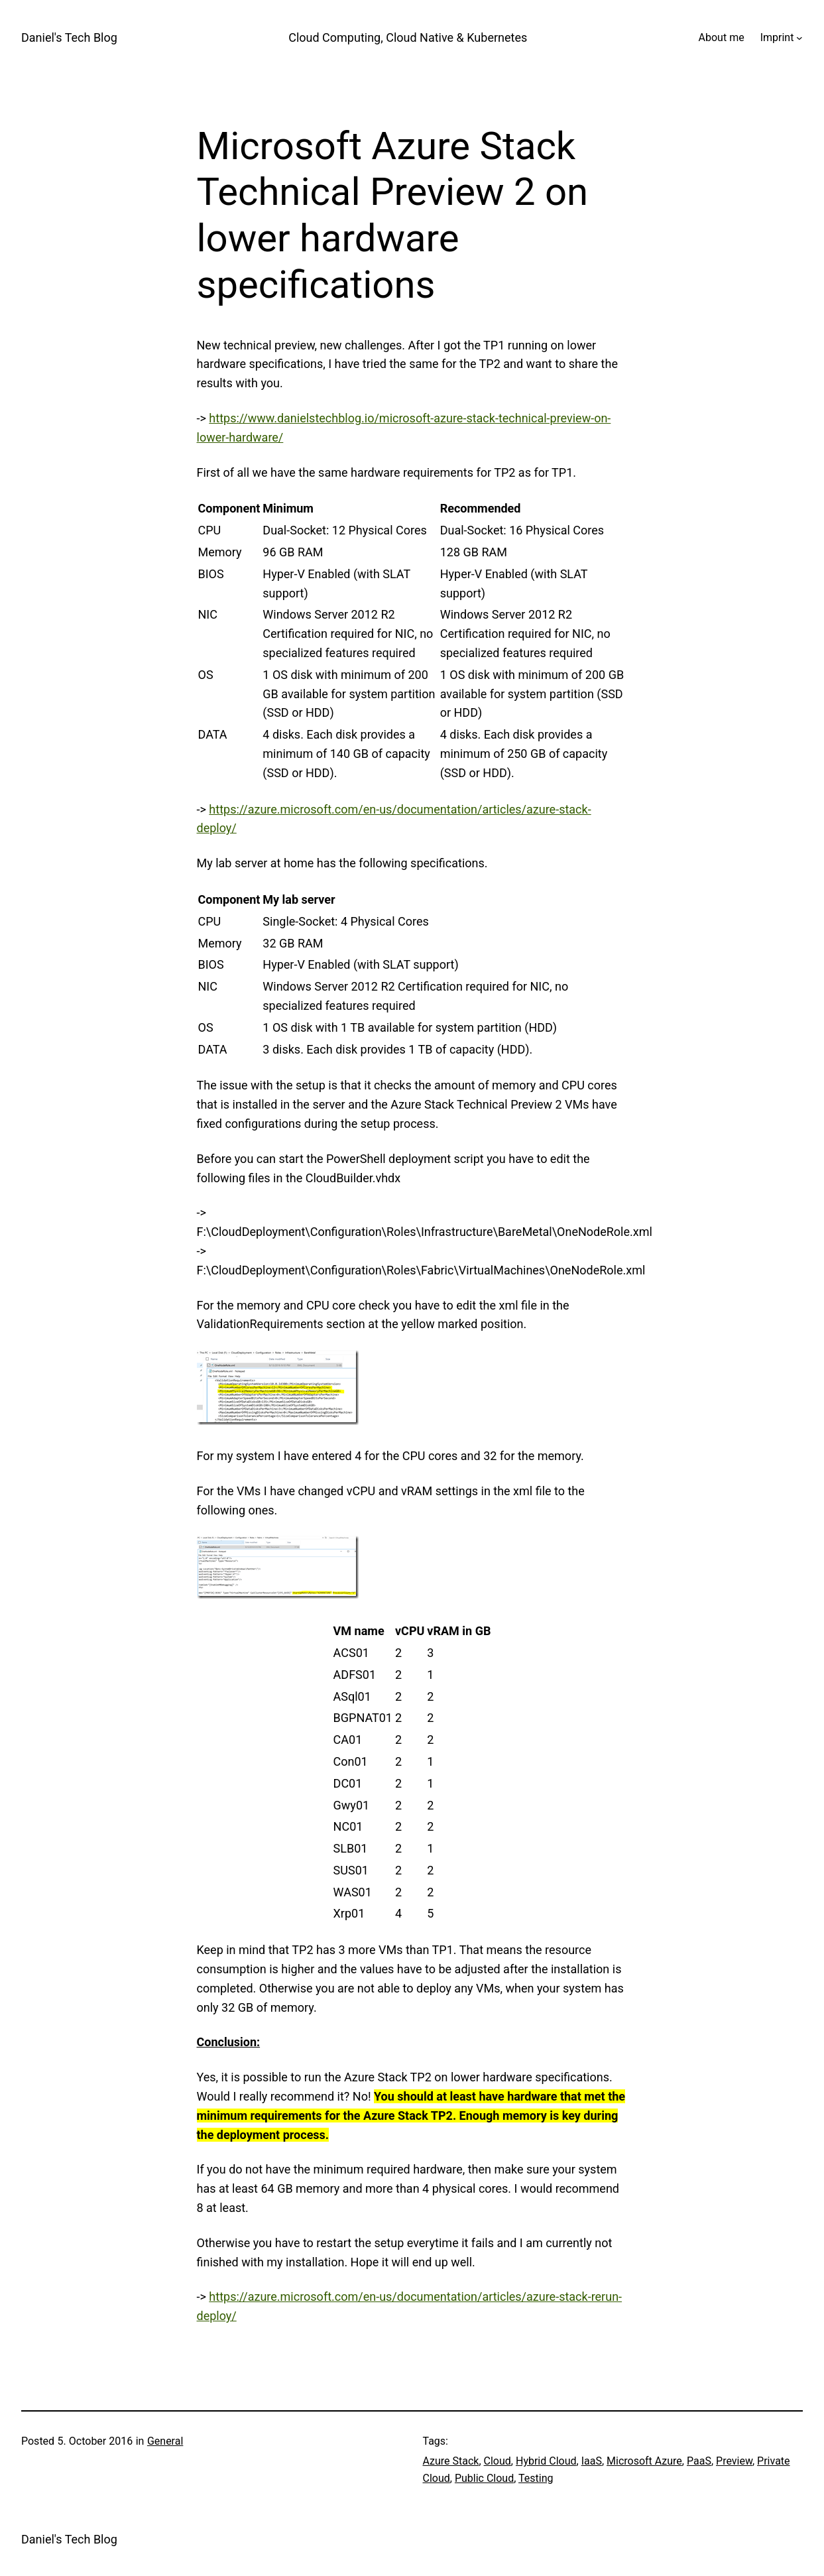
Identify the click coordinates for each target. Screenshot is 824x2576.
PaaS (699, 2461)
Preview (734, 2461)
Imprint (777, 37)
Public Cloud (484, 2478)
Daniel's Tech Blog (69, 37)
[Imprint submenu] (799, 37)
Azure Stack (451, 2461)
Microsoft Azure (644, 2461)
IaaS (591, 2461)
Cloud (497, 2461)
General (165, 2441)
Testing (535, 2478)
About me (721, 37)
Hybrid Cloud (546, 2461)
